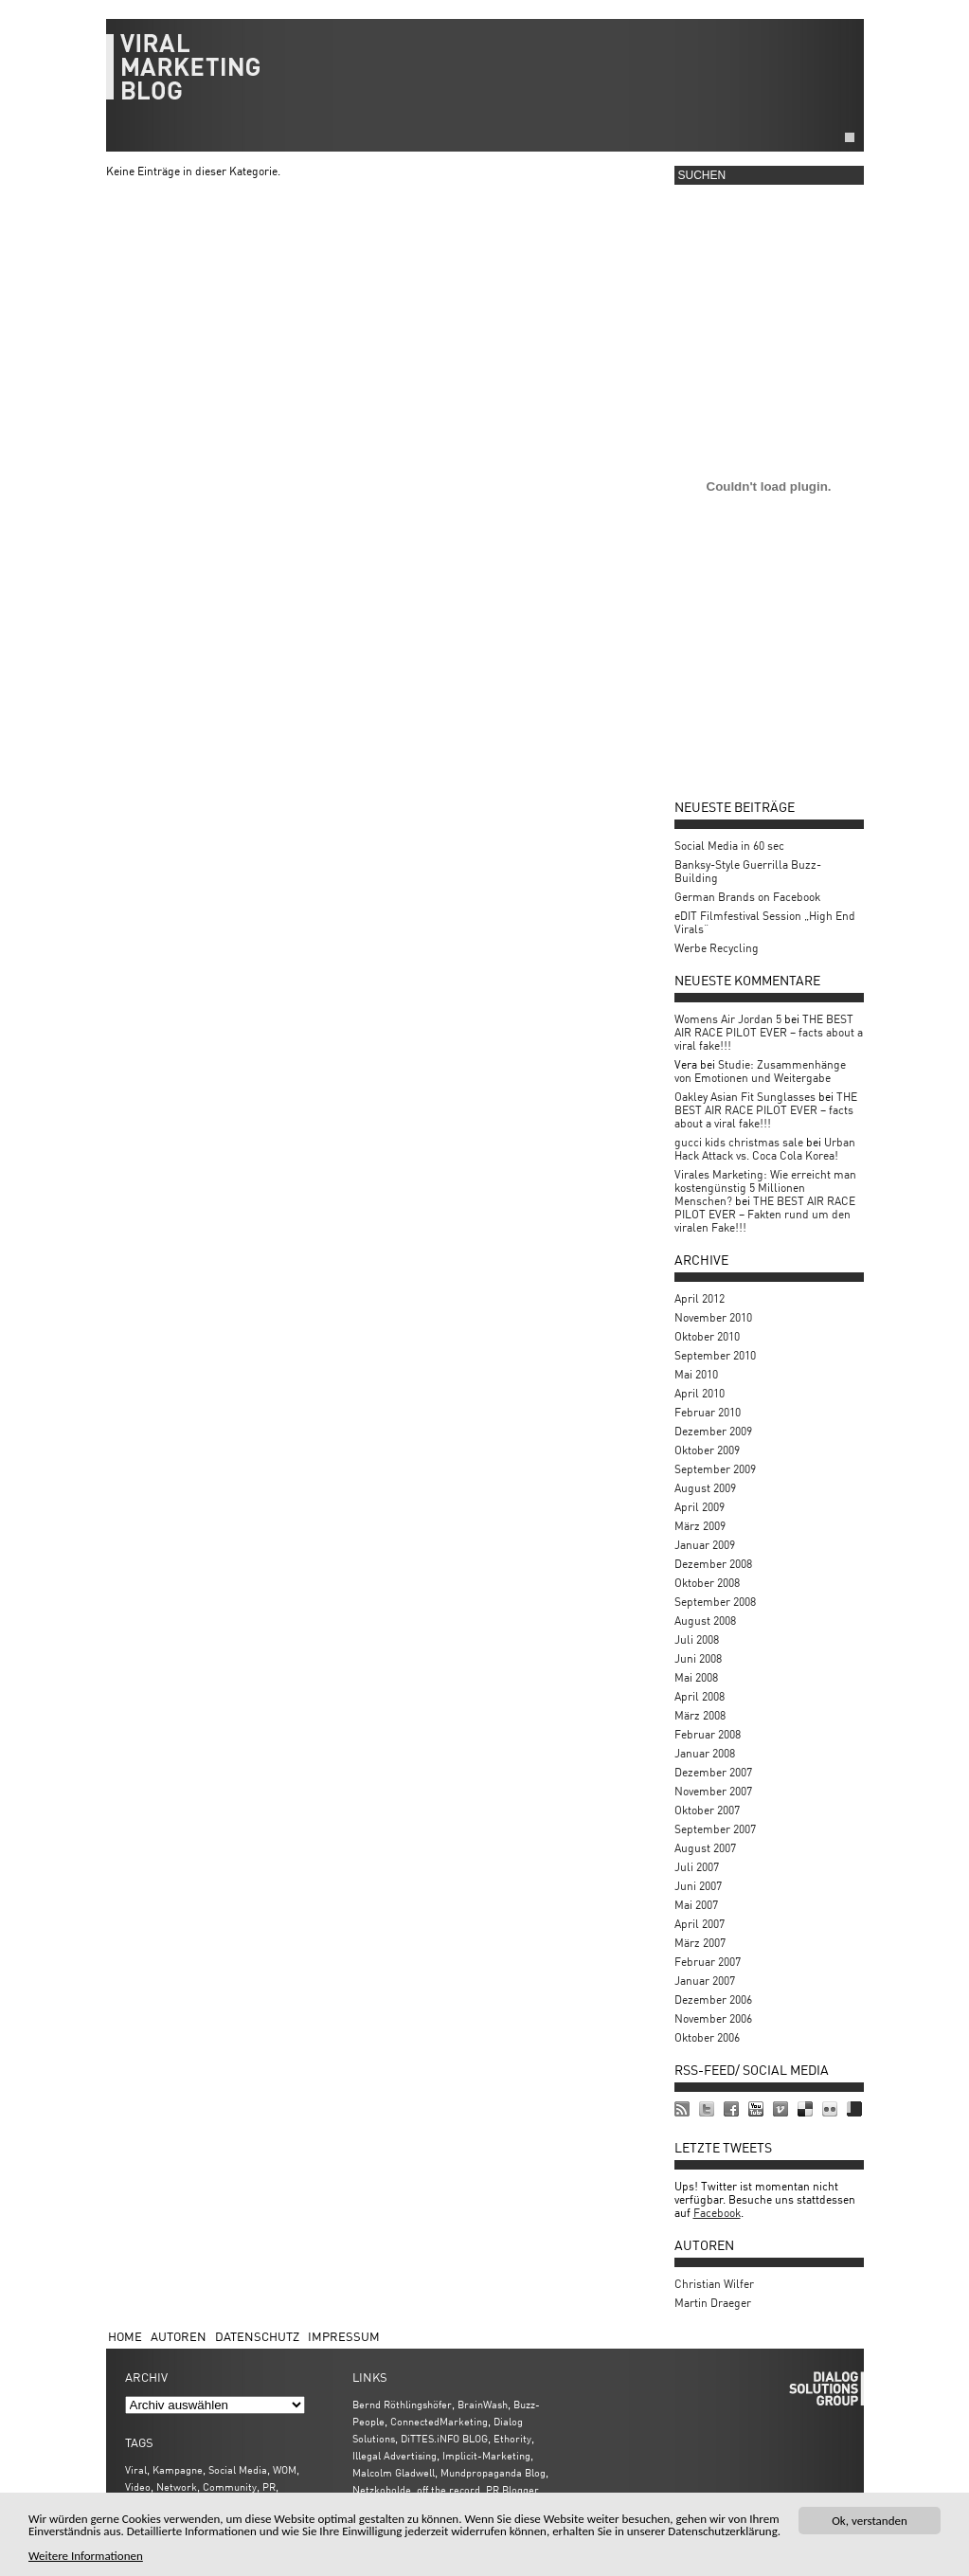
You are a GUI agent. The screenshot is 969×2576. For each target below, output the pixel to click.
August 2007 (705, 1848)
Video (138, 2486)
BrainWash (483, 2404)
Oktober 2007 (707, 1810)
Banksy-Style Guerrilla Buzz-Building (747, 871)
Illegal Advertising (394, 2455)
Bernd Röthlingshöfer (402, 2404)
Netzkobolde (381, 2489)
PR (269, 2486)
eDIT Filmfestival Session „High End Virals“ (764, 922)
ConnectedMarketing (439, 2421)
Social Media (237, 2469)
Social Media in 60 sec (729, 845)
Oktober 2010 (707, 1336)
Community (230, 2486)
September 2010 (715, 1355)
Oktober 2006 (707, 2037)
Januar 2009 (704, 1545)
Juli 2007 (696, 1867)
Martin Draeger (712, 2303)
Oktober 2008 (707, 1583)
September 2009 (715, 1469)
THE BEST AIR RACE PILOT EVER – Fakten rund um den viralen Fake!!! (764, 1214)
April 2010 (699, 1393)
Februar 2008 (707, 1734)
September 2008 (715, 1601)
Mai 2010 (696, 1374)
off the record (448, 2489)
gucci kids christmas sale (738, 1142)
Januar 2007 (704, 1980)
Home (125, 2336)
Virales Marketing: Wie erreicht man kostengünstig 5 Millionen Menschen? (765, 1187)
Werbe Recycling (716, 948)
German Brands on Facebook (747, 897)
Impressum (344, 2336)
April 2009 (699, 1507)
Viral (136, 2469)
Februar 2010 (707, 1412)
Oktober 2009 (707, 1450)
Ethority (512, 2438)
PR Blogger (512, 2489)
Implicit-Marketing (486, 2455)
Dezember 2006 (713, 1999)
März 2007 (700, 1943)
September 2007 (715, 1829)
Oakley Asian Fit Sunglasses (745, 1097)
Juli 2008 (696, 1639)
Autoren (178, 2336)
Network (176, 2486)
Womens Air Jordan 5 (727, 1019)
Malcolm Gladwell (393, 2472)
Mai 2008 (696, 1677)
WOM (284, 2469)
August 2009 (705, 1488)
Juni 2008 (698, 1658)
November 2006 (713, 2018)
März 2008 (700, 1715)
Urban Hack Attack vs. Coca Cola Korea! (764, 1148)
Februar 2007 (707, 1962)
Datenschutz (257, 2336)
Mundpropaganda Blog (493, 2472)
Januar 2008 (704, 1753)
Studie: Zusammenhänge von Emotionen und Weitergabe (760, 1071)
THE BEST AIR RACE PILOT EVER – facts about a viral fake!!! (768, 1032)
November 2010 (713, 1317)
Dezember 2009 (713, 1431)
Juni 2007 (698, 1886)
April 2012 (699, 1298)
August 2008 (705, 1620)
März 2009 (700, 1526)
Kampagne (178, 2469)
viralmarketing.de (485, 76)
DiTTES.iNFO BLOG (444, 2438)
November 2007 (713, 1791)
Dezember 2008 (713, 1564)
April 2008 (699, 1696)
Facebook (717, 2213)
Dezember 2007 (713, 1772)
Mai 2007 (696, 1905)
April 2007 (699, 1924)
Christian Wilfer (714, 2284)
